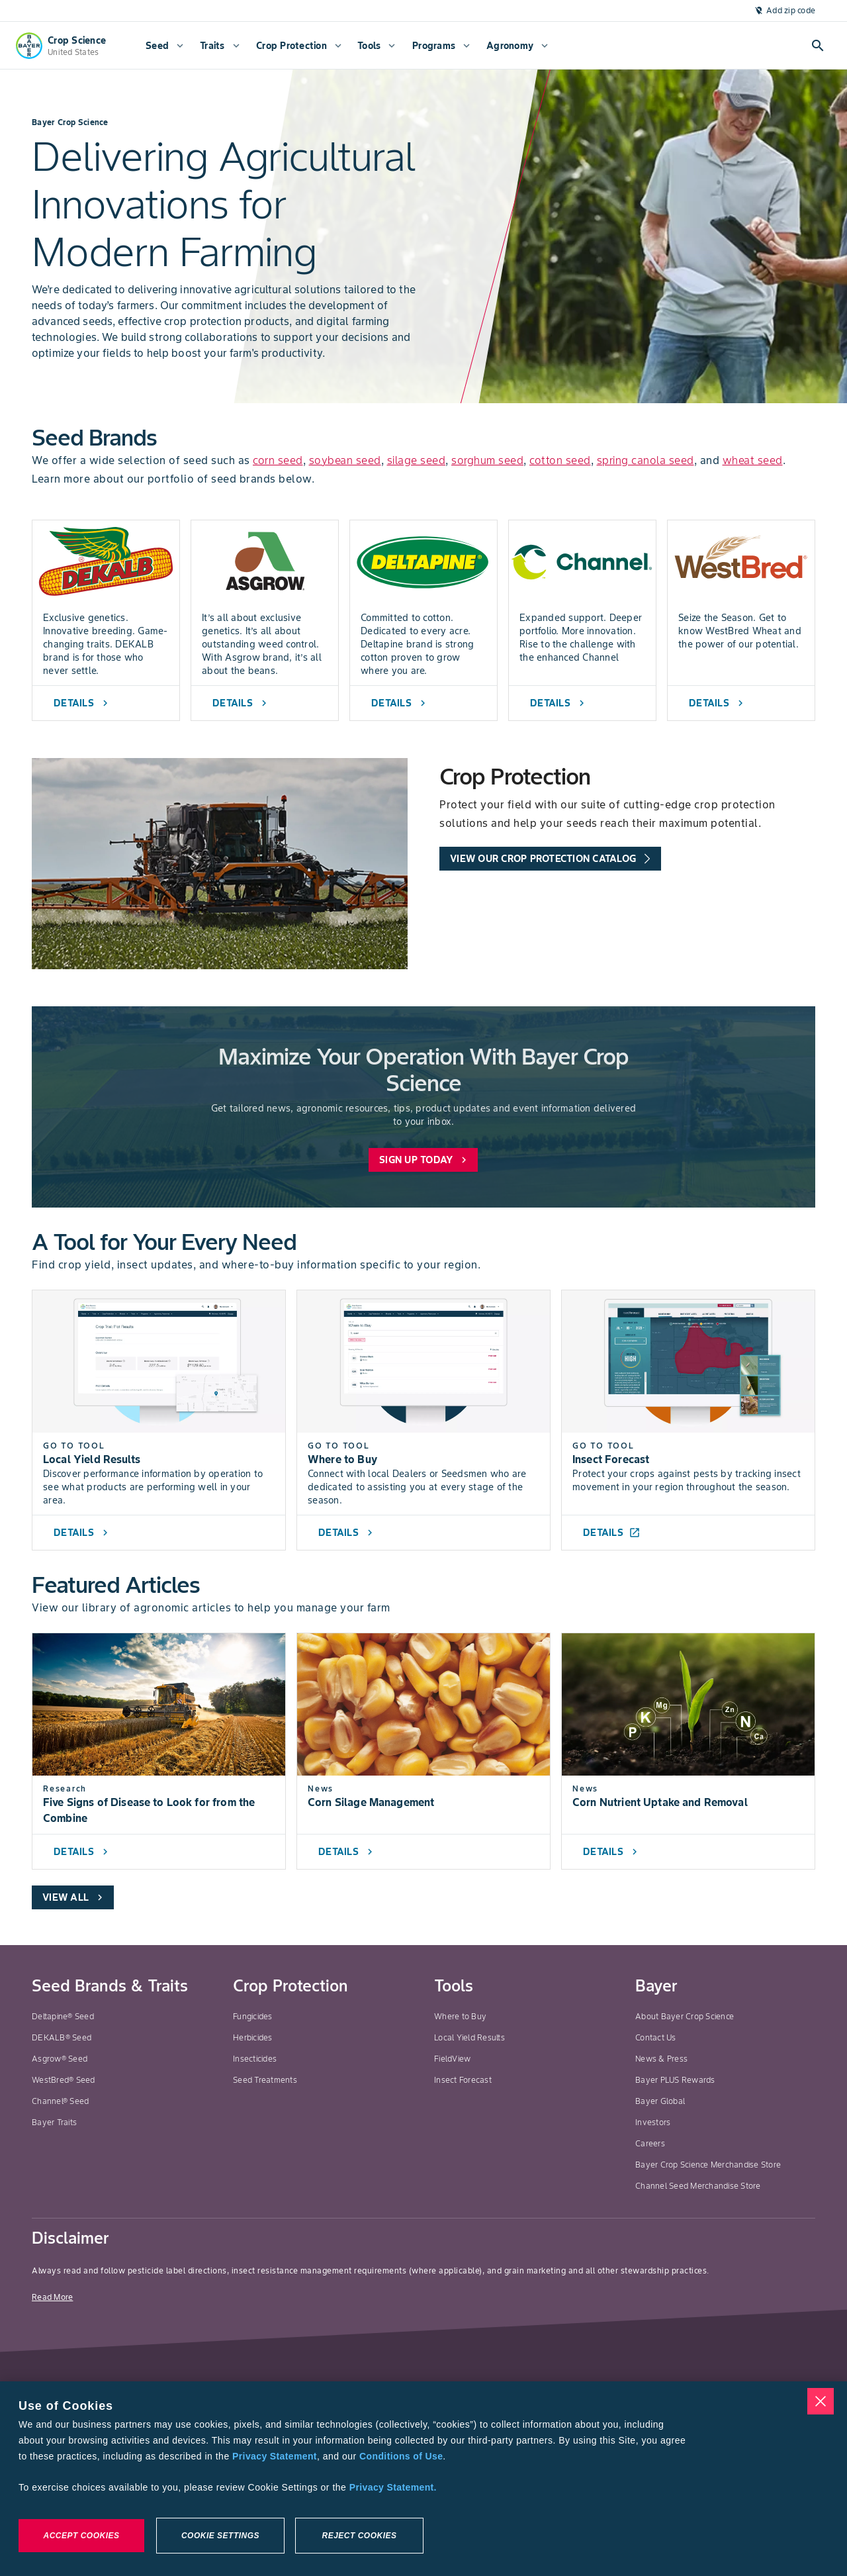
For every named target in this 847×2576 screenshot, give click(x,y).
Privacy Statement (274, 2456)
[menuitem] (163, 45)
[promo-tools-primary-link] (550, 859)
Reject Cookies (359, 2535)
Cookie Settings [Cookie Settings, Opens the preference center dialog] (220, 2535)
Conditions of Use (401, 2456)
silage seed (416, 460)
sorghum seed (487, 460)
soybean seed (345, 460)
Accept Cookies (81, 2535)
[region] (423, 2478)
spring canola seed (645, 460)
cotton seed (560, 460)
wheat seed (753, 460)
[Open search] (818, 45)
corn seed (278, 460)
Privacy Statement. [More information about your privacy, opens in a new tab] (393, 2487)
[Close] (820, 2401)
